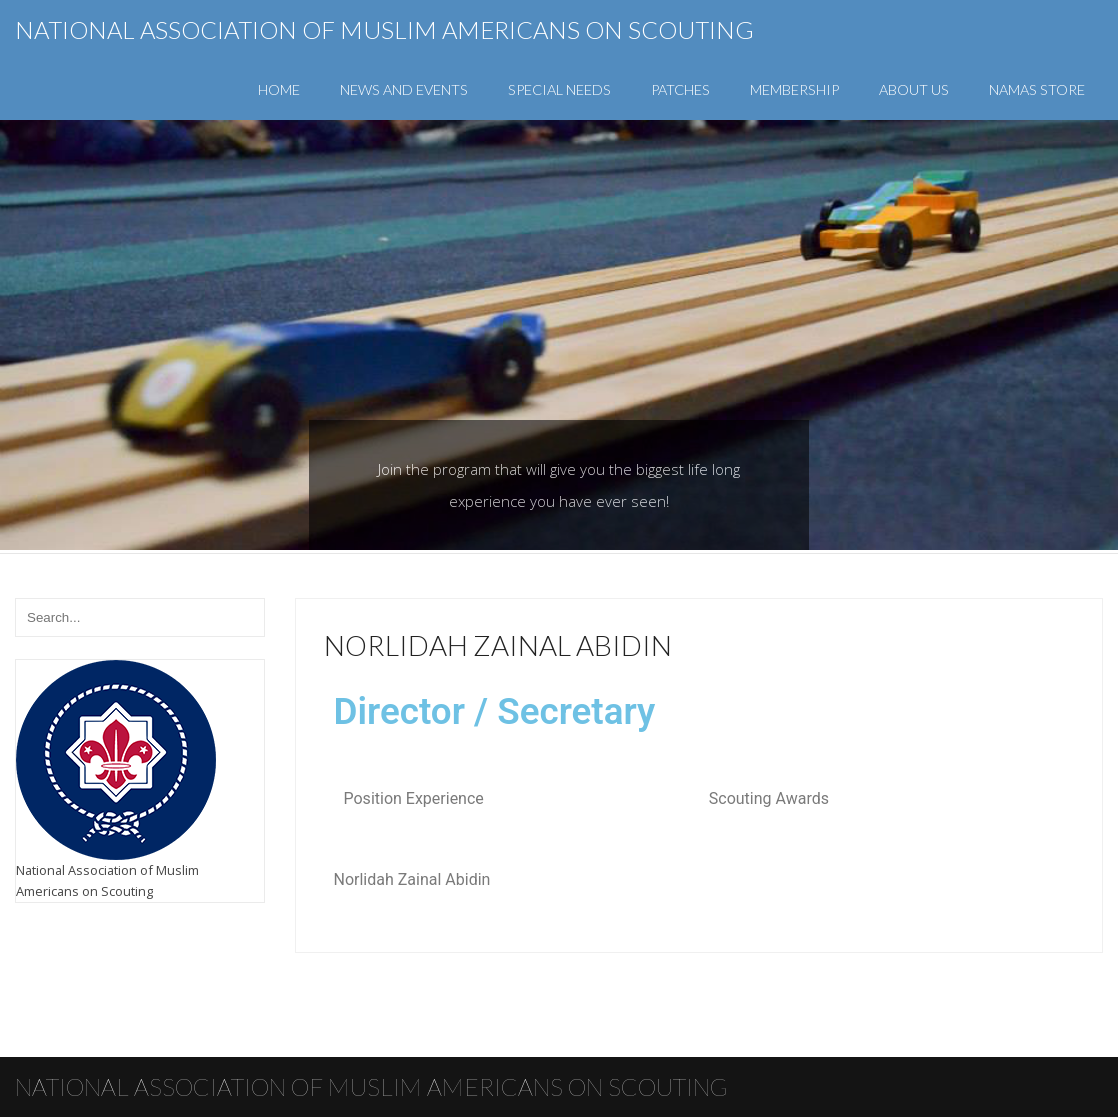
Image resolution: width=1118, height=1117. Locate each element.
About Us (914, 89)
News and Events (404, 89)
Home (279, 89)
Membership (794, 89)
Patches (680, 89)
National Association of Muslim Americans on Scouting (384, 29)
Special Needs (559, 89)
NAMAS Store (1037, 89)
